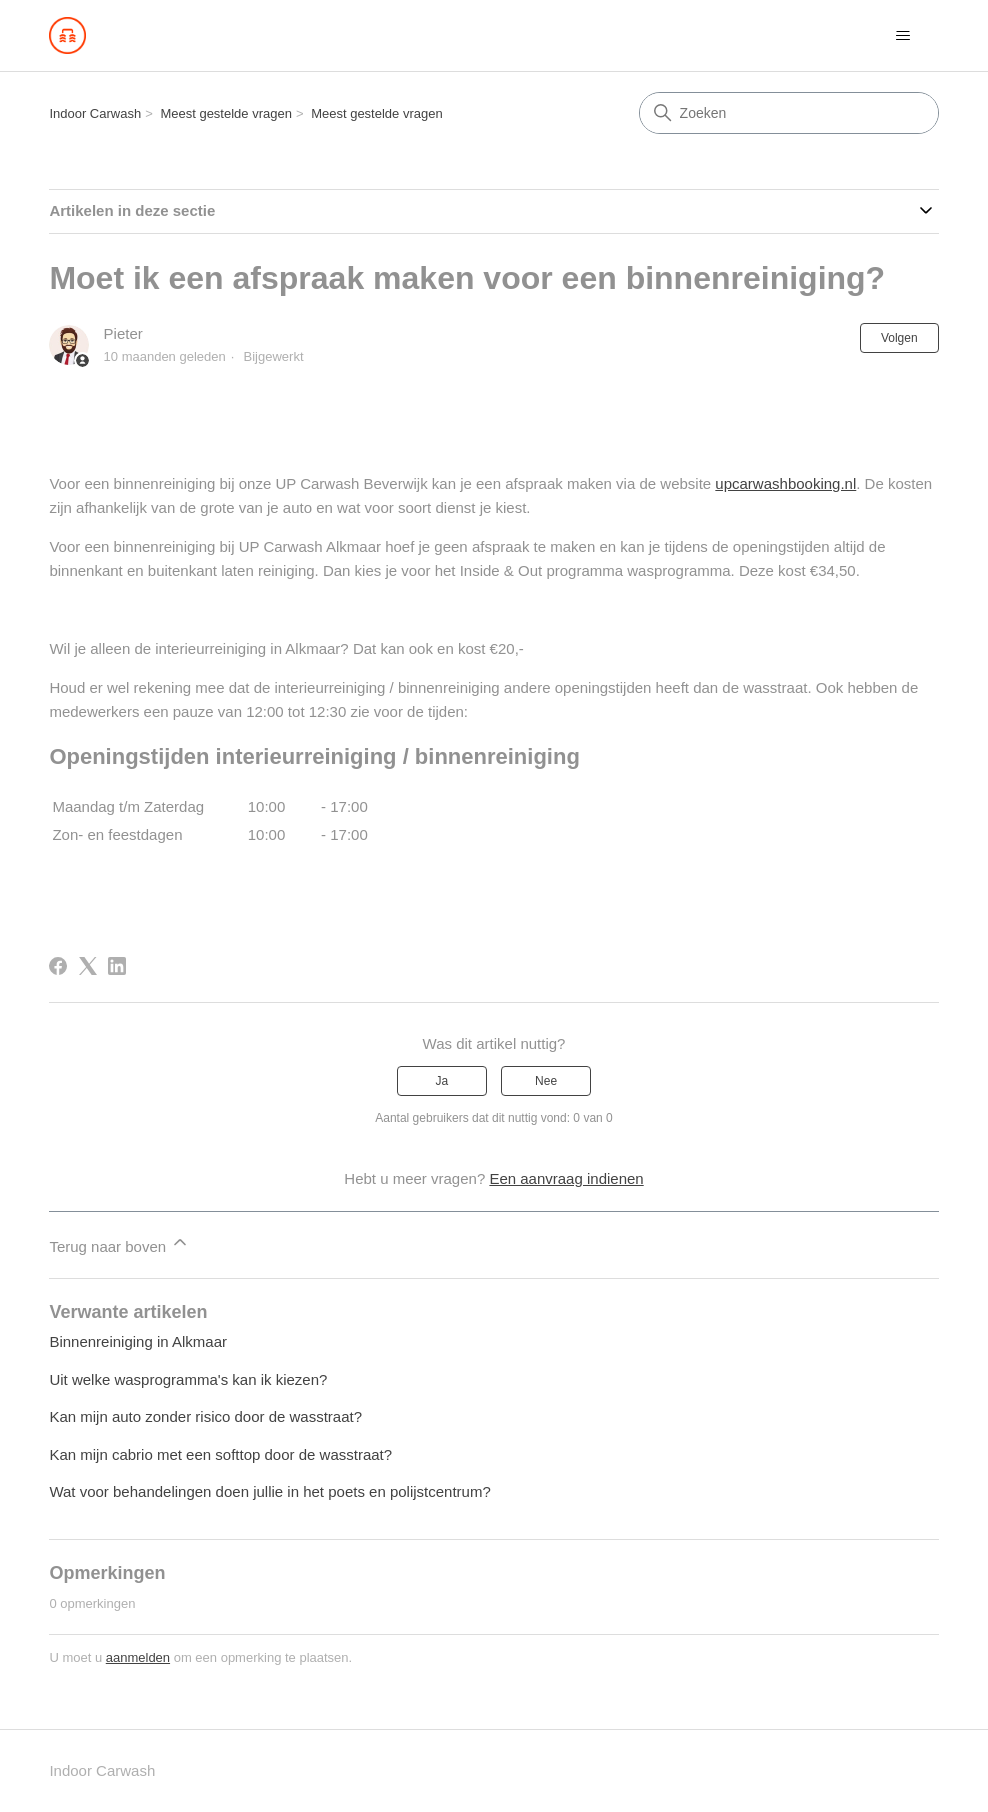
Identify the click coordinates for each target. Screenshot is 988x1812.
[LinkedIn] (117, 966)
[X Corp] (88, 966)
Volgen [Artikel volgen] (899, 338)
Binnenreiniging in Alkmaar (138, 1341)
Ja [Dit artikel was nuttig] (442, 1081)
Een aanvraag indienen (566, 1178)
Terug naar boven (119, 1243)
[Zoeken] (789, 113)
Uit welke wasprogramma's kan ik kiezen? (188, 1379)
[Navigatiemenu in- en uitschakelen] (903, 36)
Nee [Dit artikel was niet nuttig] (546, 1081)
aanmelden (138, 1657)
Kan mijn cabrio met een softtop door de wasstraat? (220, 1454)
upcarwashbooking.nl (785, 483)
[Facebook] (58, 966)
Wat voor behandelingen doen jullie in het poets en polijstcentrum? (269, 1491)
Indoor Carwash (95, 113)
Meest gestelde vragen (226, 113)
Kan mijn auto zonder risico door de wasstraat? (205, 1416)
